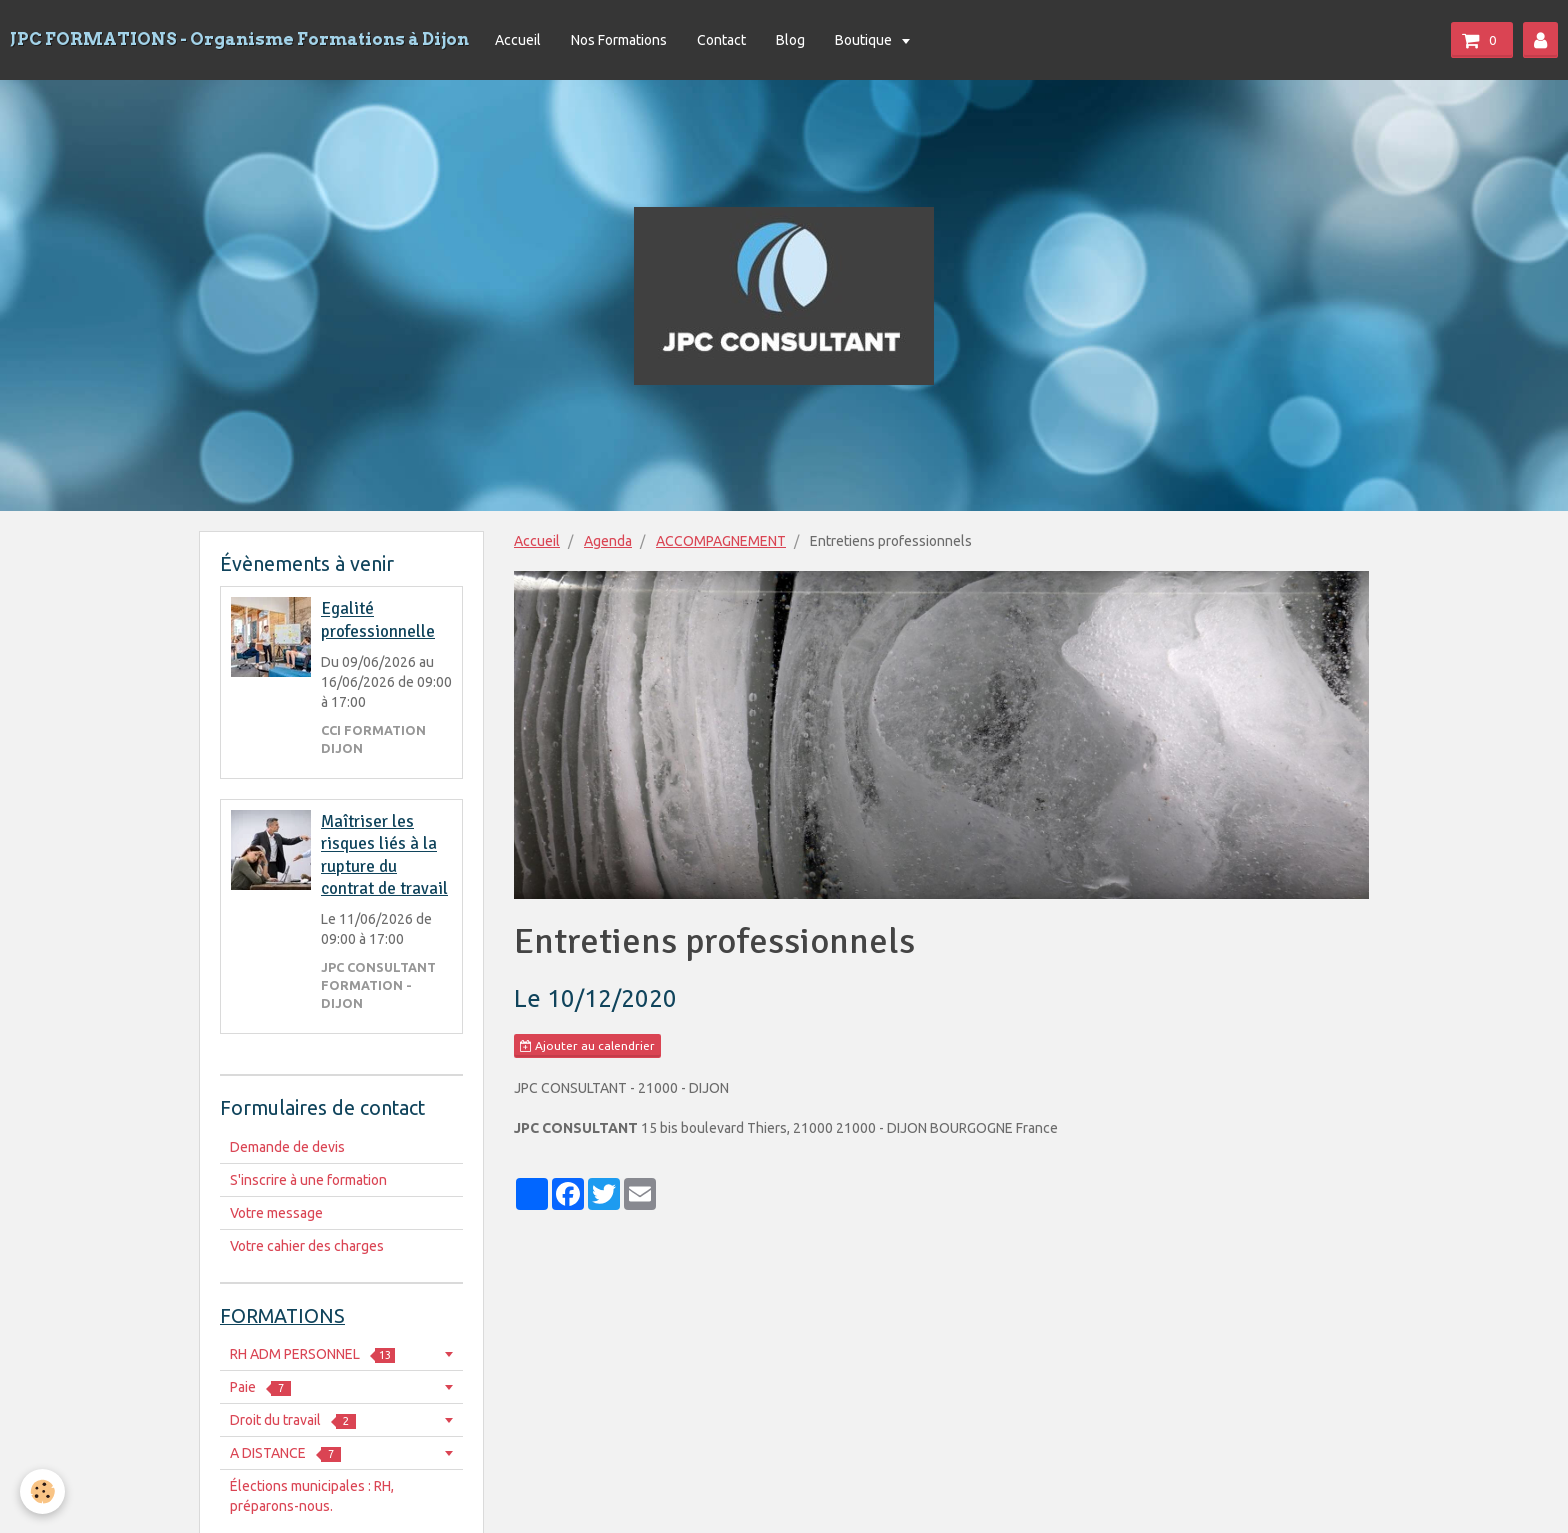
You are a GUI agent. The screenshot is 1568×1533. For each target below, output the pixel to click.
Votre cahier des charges (307, 1246)
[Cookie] (42, 1491)
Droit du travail (293, 1420)
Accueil (518, 40)
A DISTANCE (285, 1453)
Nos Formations (619, 40)
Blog (790, 40)
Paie (260, 1387)
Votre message (276, 1213)
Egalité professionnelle (378, 620)
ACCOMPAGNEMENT (721, 541)
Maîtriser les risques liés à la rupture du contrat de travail (384, 855)
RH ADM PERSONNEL (312, 1354)
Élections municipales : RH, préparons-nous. (312, 1496)
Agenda (608, 541)
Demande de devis (287, 1147)
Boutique (865, 40)
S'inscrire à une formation (308, 1180)
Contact (721, 40)
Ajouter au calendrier (587, 1046)
